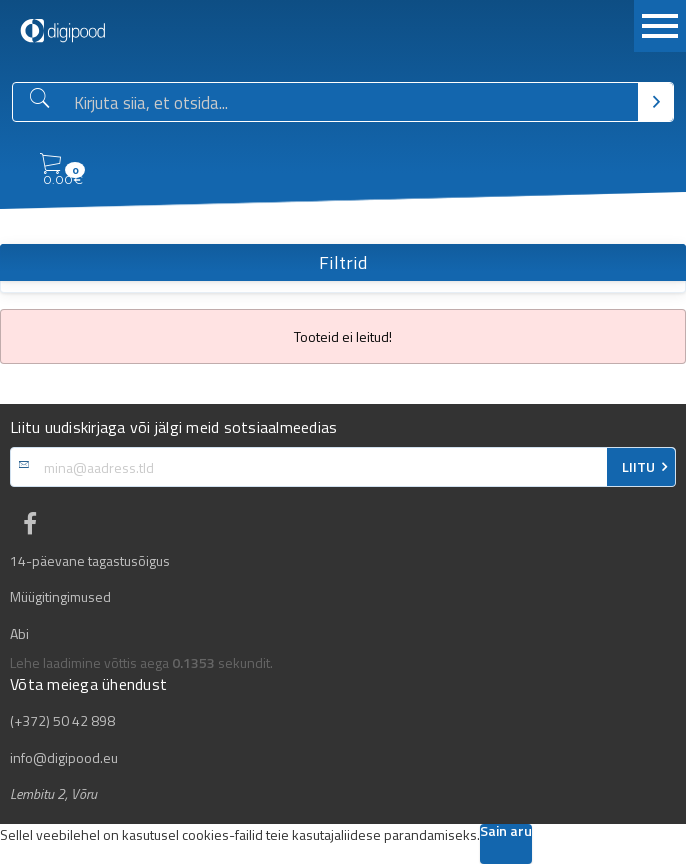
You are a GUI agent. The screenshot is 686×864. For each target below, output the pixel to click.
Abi (19, 634)
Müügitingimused (60, 597)
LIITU (638, 467)
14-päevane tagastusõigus (90, 561)
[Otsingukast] (352, 103)
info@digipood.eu (64, 758)
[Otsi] (655, 102)
